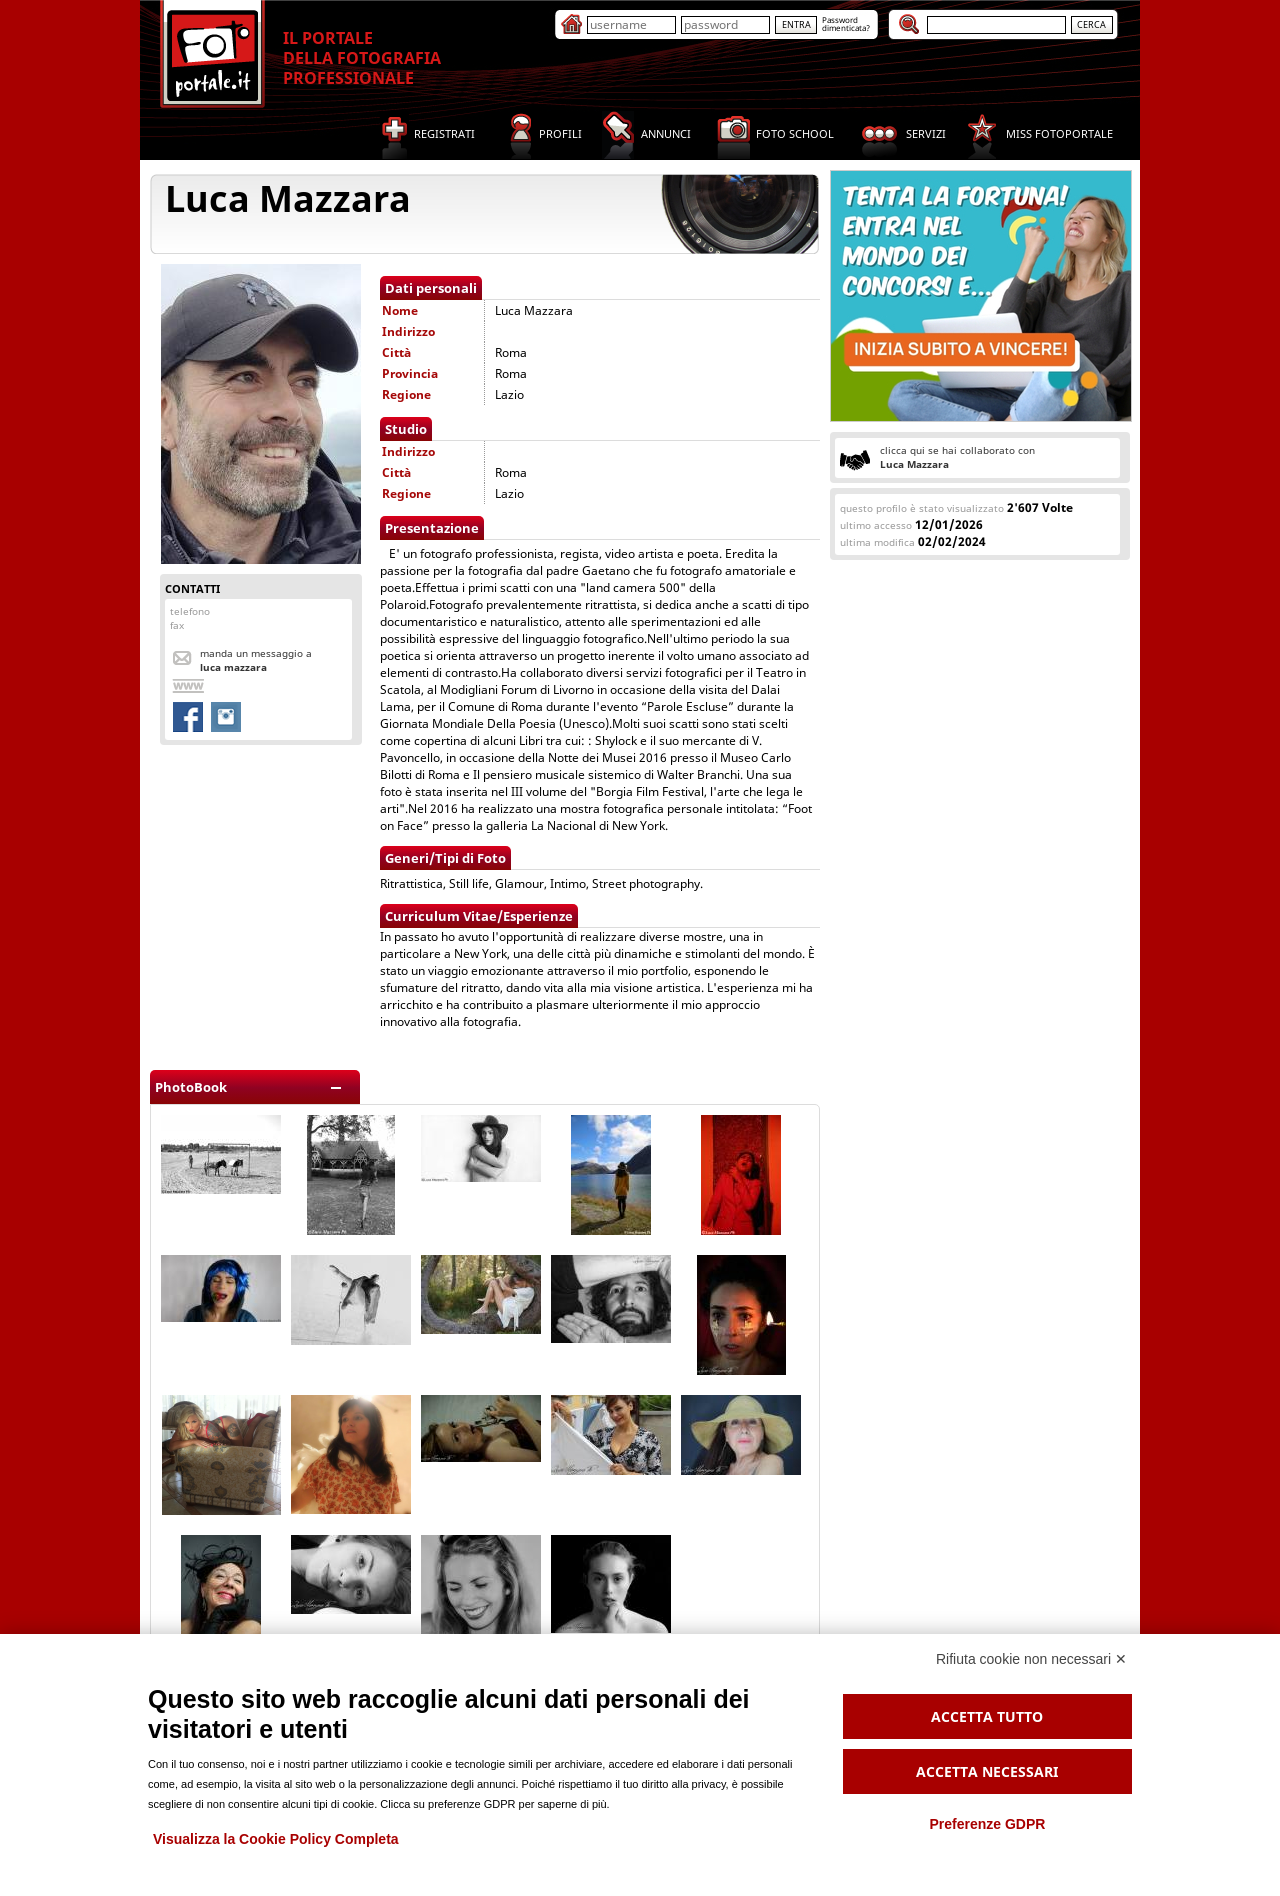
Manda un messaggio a (256, 660)
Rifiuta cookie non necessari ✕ (1031, 1659)
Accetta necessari (987, 1771)
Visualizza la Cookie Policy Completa (276, 1839)
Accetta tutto (987, 1716)
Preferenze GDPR (987, 1824)
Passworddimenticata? (846, 23)
